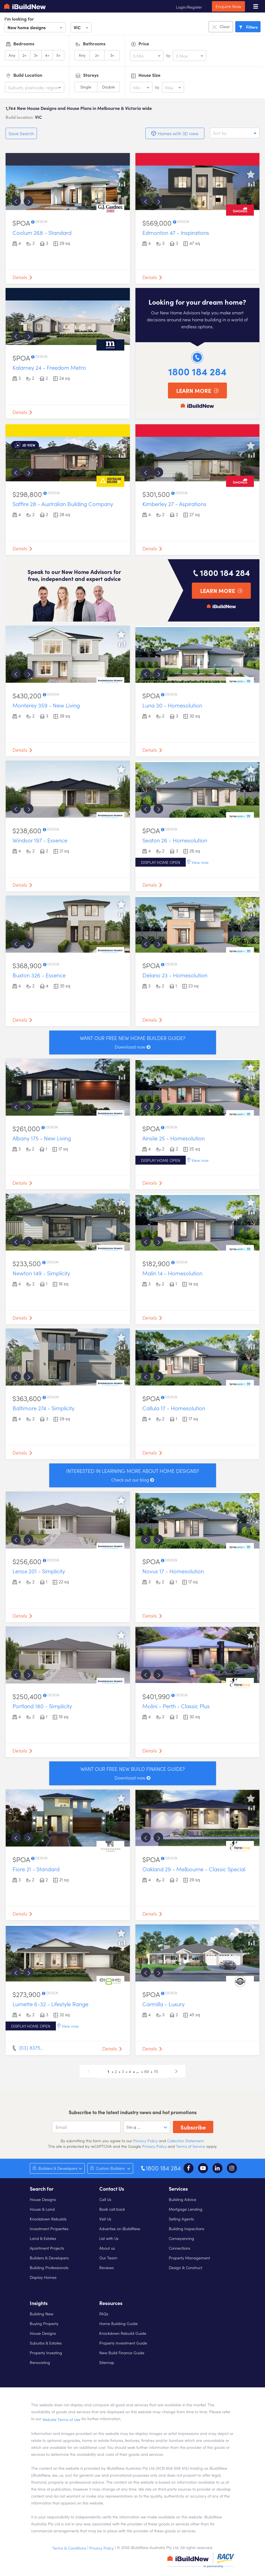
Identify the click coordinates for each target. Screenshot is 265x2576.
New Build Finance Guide (121, 2352)
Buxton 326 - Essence (39, 975)
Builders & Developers (49, 2258)
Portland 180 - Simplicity (42, 1706)
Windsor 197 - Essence (40, 840)
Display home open (160, 862)
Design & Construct (185, 2267)
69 (146, 2071)
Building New (41, 2313)
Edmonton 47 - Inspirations (175, 232)
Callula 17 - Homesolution (173, 1408)
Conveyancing (181, 2238)
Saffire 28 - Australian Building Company (63, 503)
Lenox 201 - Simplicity (39, 1571)
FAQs (103, 2313)
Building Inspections (186, 2228)
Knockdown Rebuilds (48, 2219)
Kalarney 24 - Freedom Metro (49, 367)
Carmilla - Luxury (163, 2004)
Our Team (108, 2258)
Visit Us (105, 2219)
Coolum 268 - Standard (42, 232)
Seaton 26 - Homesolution (174, 840)
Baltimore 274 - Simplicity (44, 1408)
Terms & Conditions (69, 2548)
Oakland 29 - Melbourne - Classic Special (193, 1869)
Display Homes (43, 2277)
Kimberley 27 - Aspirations (174, 503)
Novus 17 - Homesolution (173, 1571)
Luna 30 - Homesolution (172, 705)
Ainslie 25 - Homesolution (173, 1138)
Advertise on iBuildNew (119, 2228)
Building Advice (182, 2199)
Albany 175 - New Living (42, 1138)
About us (107, 2248)
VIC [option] (77, 27)
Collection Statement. (185, 2140)
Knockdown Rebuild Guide (122, 2333)
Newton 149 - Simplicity (41, 1273)
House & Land (42, 2209)
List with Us (108, 2238)
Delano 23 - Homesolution (174, 975)
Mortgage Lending (185, 2209)
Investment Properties (49, 2228)
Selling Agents (181, 2219)
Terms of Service (190, 2146)
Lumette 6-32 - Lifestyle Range (50, 2004)
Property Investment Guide (123, 2343)
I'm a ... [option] (134, 2127)
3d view (28, 445)
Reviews (106, 2267)
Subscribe (193, 2127)
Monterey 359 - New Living (46, 705)
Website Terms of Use (61, 2419)
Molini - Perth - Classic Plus (176, 1706)
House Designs (43, 2199)
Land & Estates (43, 2238)
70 (156, 2071)
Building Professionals (49, 2267)
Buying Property (44, 2323)
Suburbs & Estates (46, 2343)
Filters (248, 27)
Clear (221, 27)
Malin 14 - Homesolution (172, 1273)
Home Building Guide (118, 2323)
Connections (179, 2248)
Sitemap (106, 2362)
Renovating (40, 2362)
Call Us (105, 2199)
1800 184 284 (197, 371)
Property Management (189, 2258)
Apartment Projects (47, 2248)
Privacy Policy (145, 2140)
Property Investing (46, 2352)
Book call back (112, 2209)
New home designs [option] (27, 27)
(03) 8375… (31, 2047)
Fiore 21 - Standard (36, 1869)
